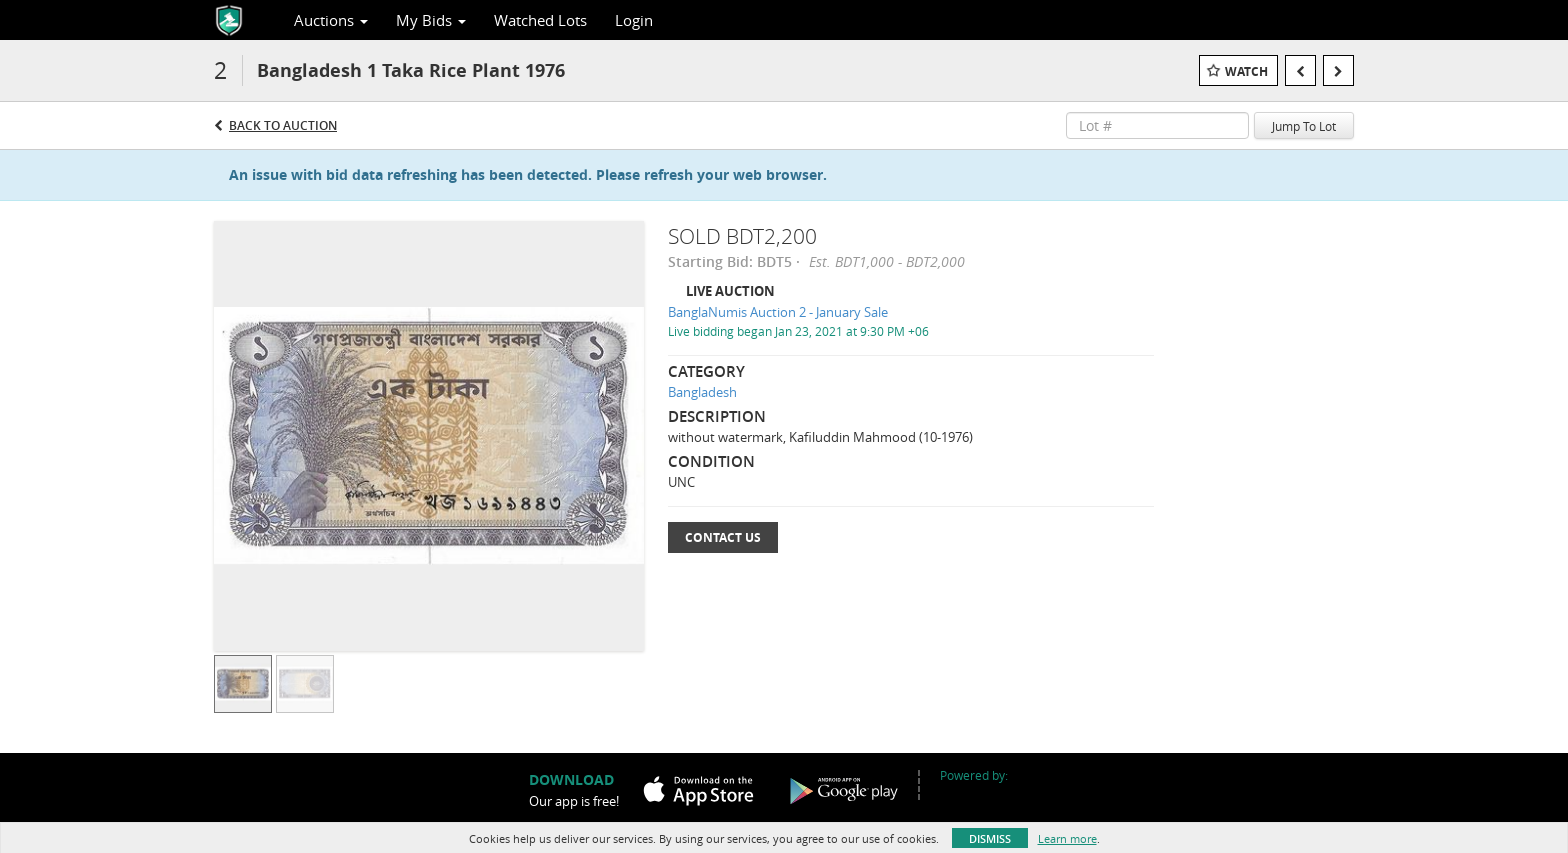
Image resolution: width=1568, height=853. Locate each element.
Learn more (1067, 838)
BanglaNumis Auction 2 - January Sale (778, 312)
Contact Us (723, 537)
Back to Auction (283, 125)
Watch (1246, 71)
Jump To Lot (1304, 126)
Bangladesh (702, 392)
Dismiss (990, 838)
